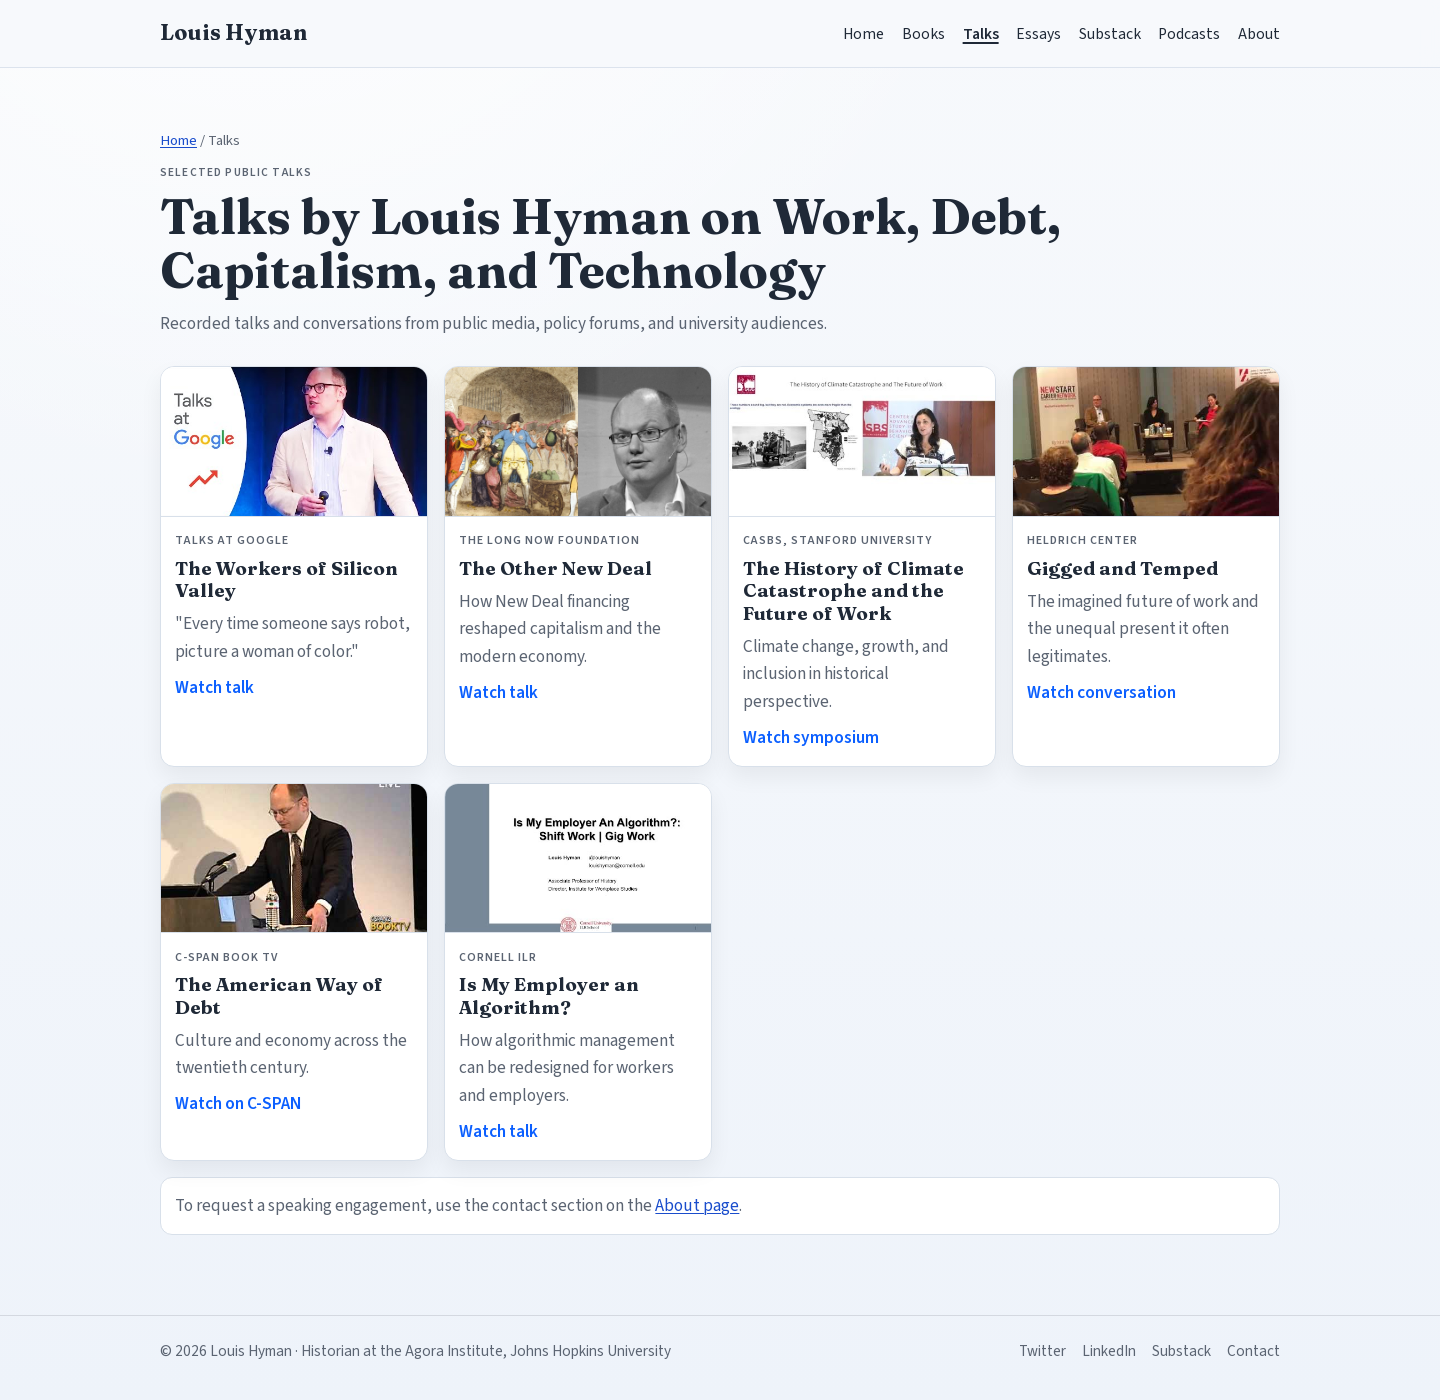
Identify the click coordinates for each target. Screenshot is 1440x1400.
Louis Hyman (233, 32)
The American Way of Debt (279, 995)
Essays (1038, 34)
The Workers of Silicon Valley (286, 579)
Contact (1253, 1351)
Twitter (1042, 1351)
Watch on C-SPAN (238, 1103)
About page (697, 1205)
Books (923, 34)
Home (863, 34)
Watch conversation (1101, 692)
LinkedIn (1109, 1351)
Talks (981, 34)
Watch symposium (811, 737)
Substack (1110, 34)
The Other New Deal (555, 568)
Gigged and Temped (1122, 568)
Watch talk (214, 687)
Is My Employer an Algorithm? (549, 995)
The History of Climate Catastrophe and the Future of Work (853, 591)
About (1259, 34)
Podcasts (1189, 34)
